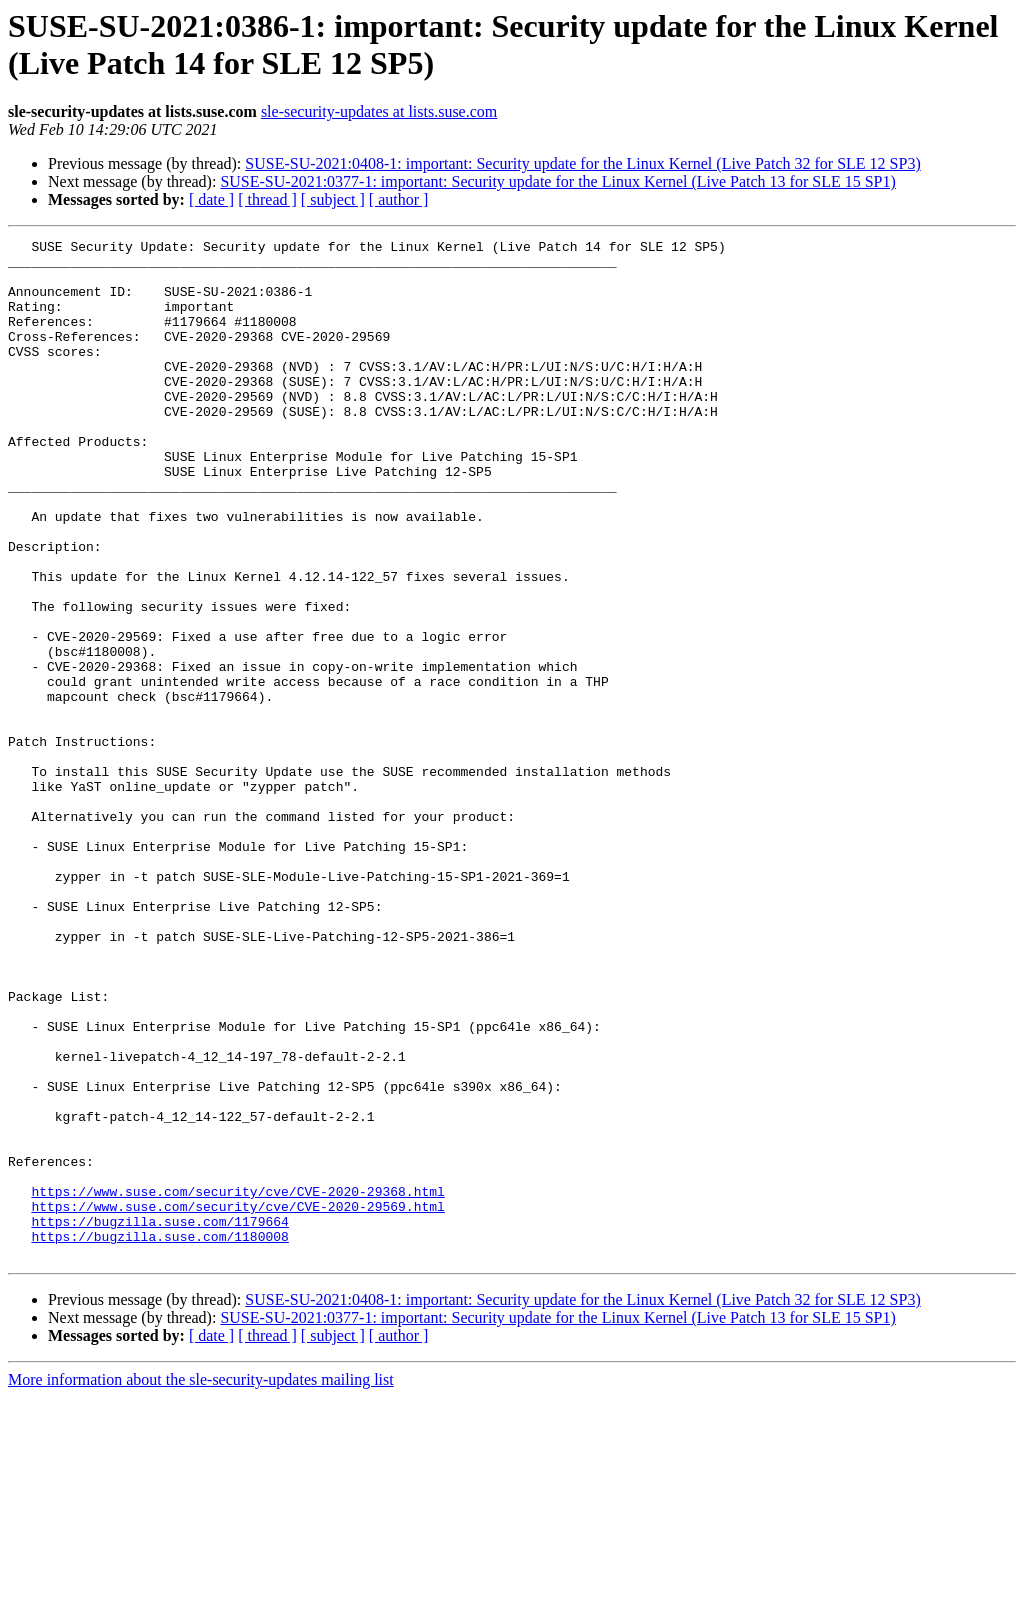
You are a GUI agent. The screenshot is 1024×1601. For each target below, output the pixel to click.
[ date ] (211, 199)
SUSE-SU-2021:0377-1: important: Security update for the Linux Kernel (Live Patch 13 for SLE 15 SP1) (557, 181)
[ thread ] (267, 199)
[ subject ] (333, 199)
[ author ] (399, 199)
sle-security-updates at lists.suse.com (379, 111)
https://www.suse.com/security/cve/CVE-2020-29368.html (237, 1383)
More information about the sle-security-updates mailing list (201, 1583)
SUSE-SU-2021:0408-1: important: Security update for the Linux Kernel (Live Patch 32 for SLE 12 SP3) (582, 163)
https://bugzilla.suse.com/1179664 (159, 1419)
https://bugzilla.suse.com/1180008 (159, 1437)
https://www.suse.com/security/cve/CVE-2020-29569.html (237, 1401)
